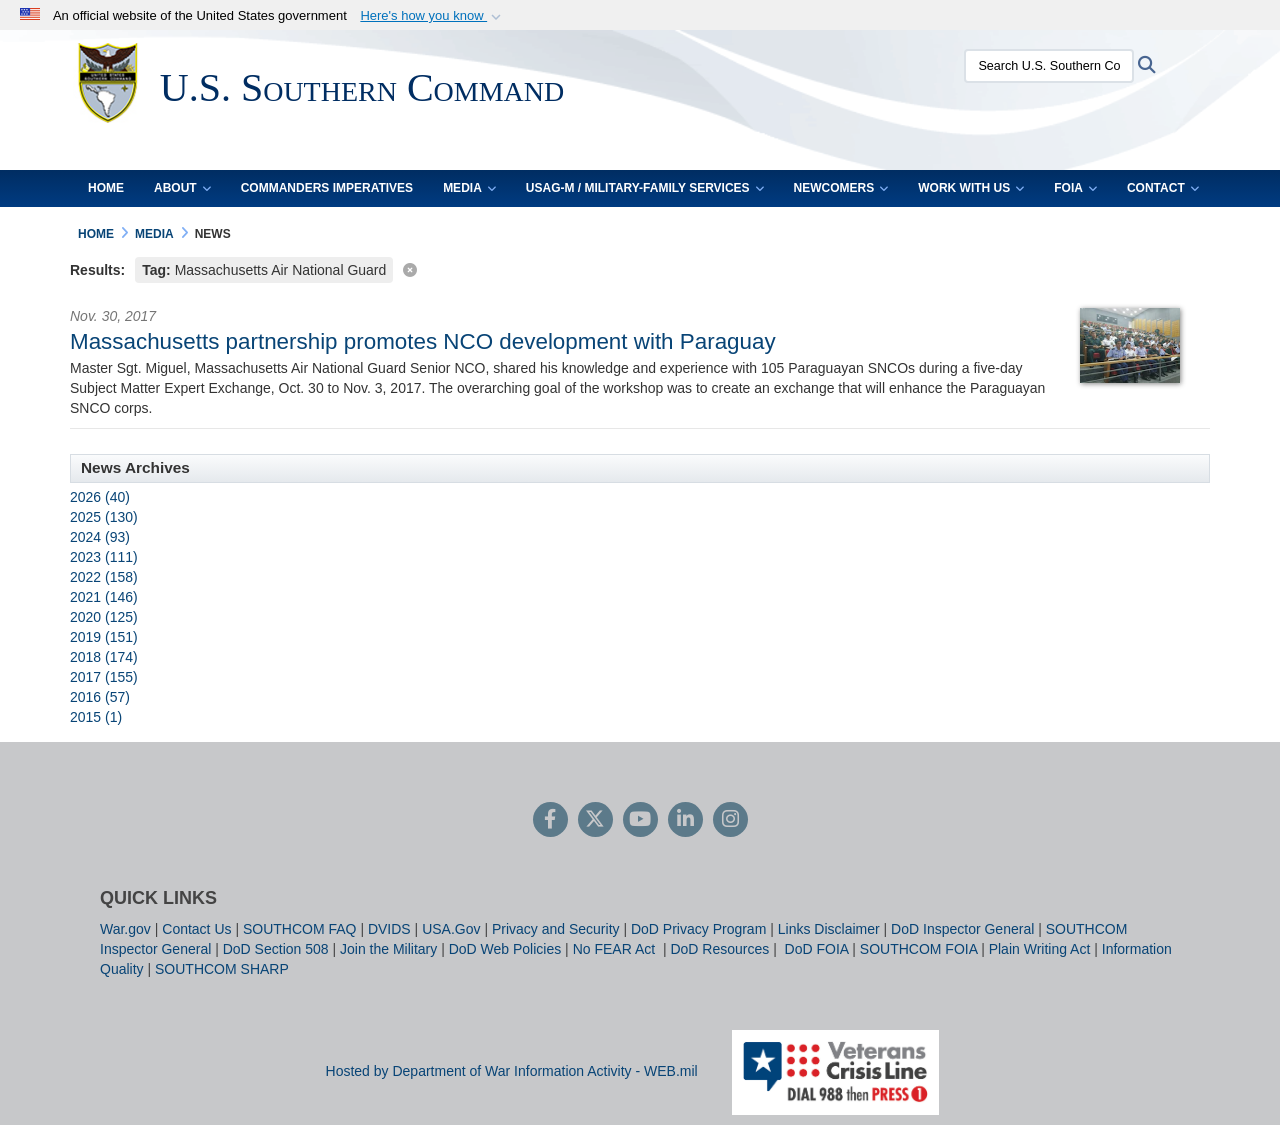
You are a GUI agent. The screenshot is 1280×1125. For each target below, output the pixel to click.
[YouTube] (640, 821)
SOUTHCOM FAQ (300, 929)
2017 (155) (104, 677)
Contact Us (196, 929)
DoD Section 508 (276, 949)
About (182, 188)
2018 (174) (104, 657)
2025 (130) (104, 517)
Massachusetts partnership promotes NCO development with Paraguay (423, 341)
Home (106, 188)
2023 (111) (104, 557)
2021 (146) (104, 597)
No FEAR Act (616, 949)
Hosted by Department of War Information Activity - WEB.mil (512, 1071)
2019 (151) (104, 637)
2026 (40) (100, 497)
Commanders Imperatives (327, 188)
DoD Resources (719, 949)
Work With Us (971, 188)
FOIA (1075, 188)
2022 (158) (104, 577)
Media (469, 188)
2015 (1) (96, 717)
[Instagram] (730, 821)
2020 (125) (104, 617)
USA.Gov (451, 929)
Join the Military (388, 949)
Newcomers (841, 188)
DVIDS (389, 929)
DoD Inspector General (962, 929)
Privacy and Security (556, 929)
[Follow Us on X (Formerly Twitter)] (595, 821)
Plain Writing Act (1040, 949)
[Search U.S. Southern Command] (1045, 66)
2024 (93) (100, 537)
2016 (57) (100, 697)
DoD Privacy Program (698, 929)
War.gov (125, 929)
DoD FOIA (817, 949)
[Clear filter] (640, 268)
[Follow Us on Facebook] (550, 821)
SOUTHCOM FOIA (918, 949)
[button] (432, 16)
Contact (1163, 188)
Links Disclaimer (829, 929)
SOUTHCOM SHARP (222, 969)
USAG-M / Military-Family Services (645, 188)
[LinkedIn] (685, 821)
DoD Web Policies (505, 949)
